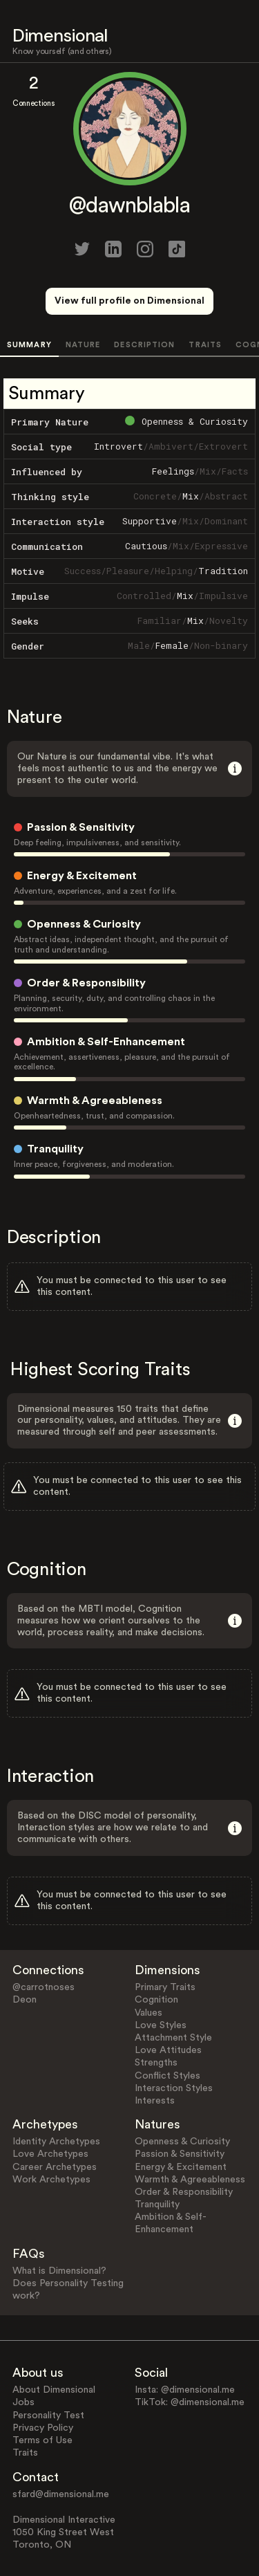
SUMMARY (29, 345)
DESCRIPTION (144, 345)
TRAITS (205, 345)
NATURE (83, 345)
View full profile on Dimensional (129, 301)
